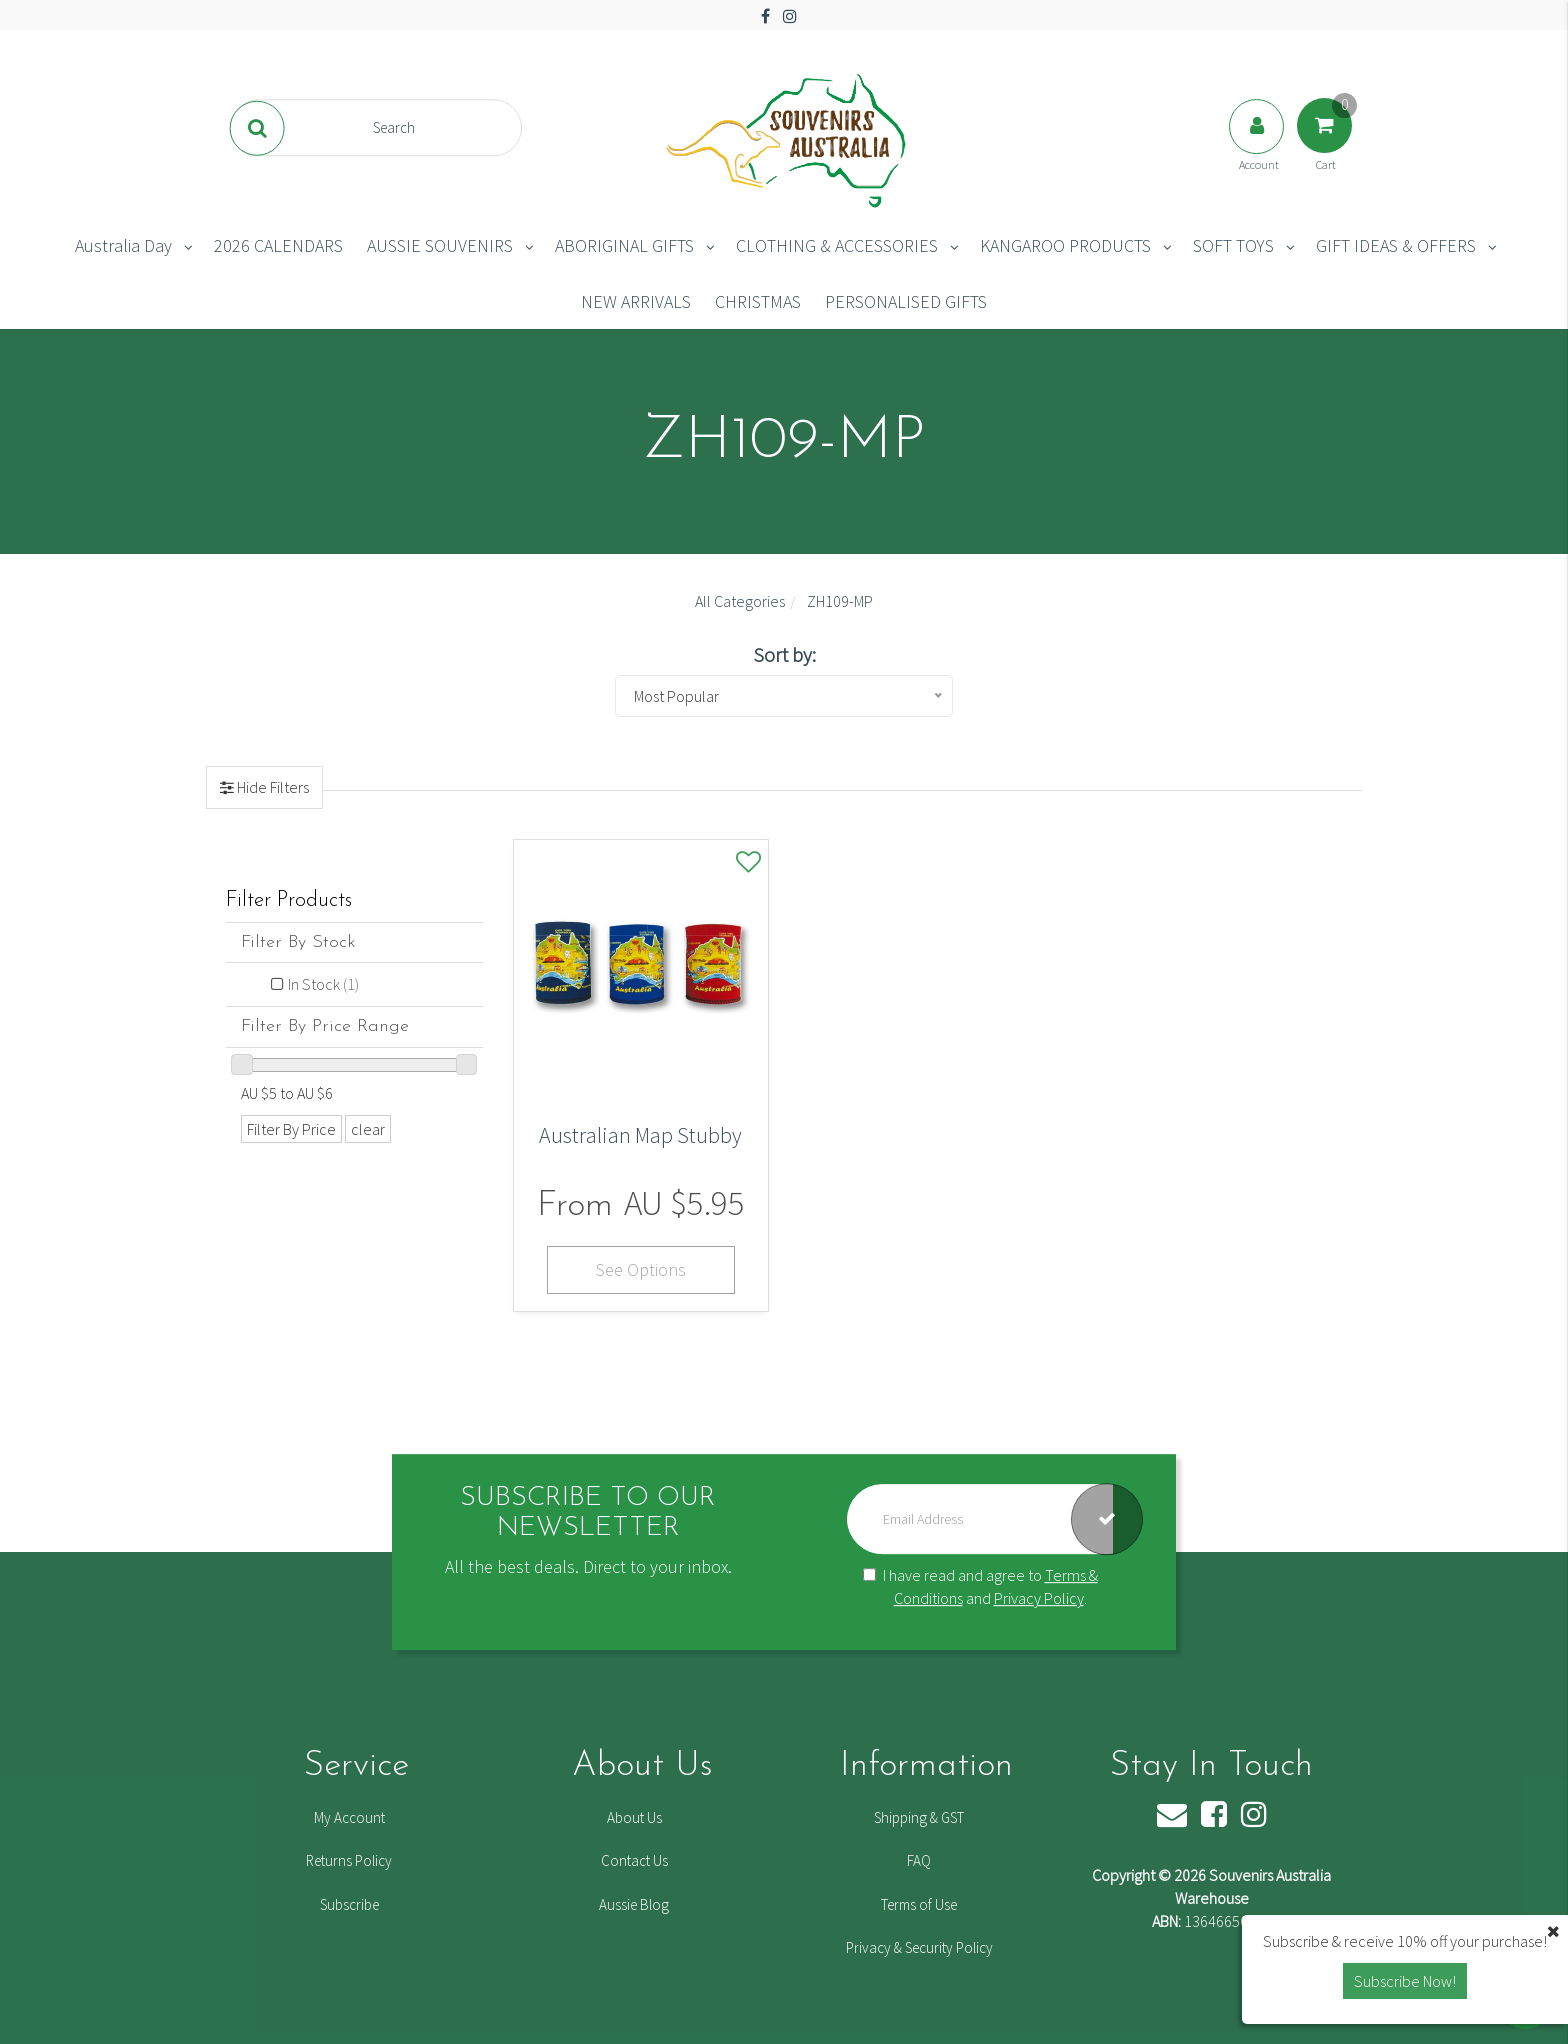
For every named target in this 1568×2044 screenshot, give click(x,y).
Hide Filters (271, 787)
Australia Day (123, 245)
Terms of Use (919, 1904)
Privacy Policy (1039, 1598)
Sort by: (784, 654)
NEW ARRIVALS (636, 301)
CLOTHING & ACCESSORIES (837, 245)
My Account (349, 1817)
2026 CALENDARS (278, 245)
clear (368, 1129)
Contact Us (634, 1860)
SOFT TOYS (1233, 245)
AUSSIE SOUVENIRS (440, 245)
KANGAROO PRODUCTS (1065, 245)
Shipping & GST (919, 1817)
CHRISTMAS (758, 301)
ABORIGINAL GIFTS (624, 245)
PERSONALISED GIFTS (906, 301)
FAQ (919, 1860)
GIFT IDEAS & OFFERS (1396, 245)
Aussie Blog (634, 1904)
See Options (641, 1269)
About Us (634, 1817)
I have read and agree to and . (980, 1587)
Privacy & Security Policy (919, 1947)
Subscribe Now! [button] (1405, 1981)
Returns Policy (349, 1860)
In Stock (323, 984)
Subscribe (349, 1904)
